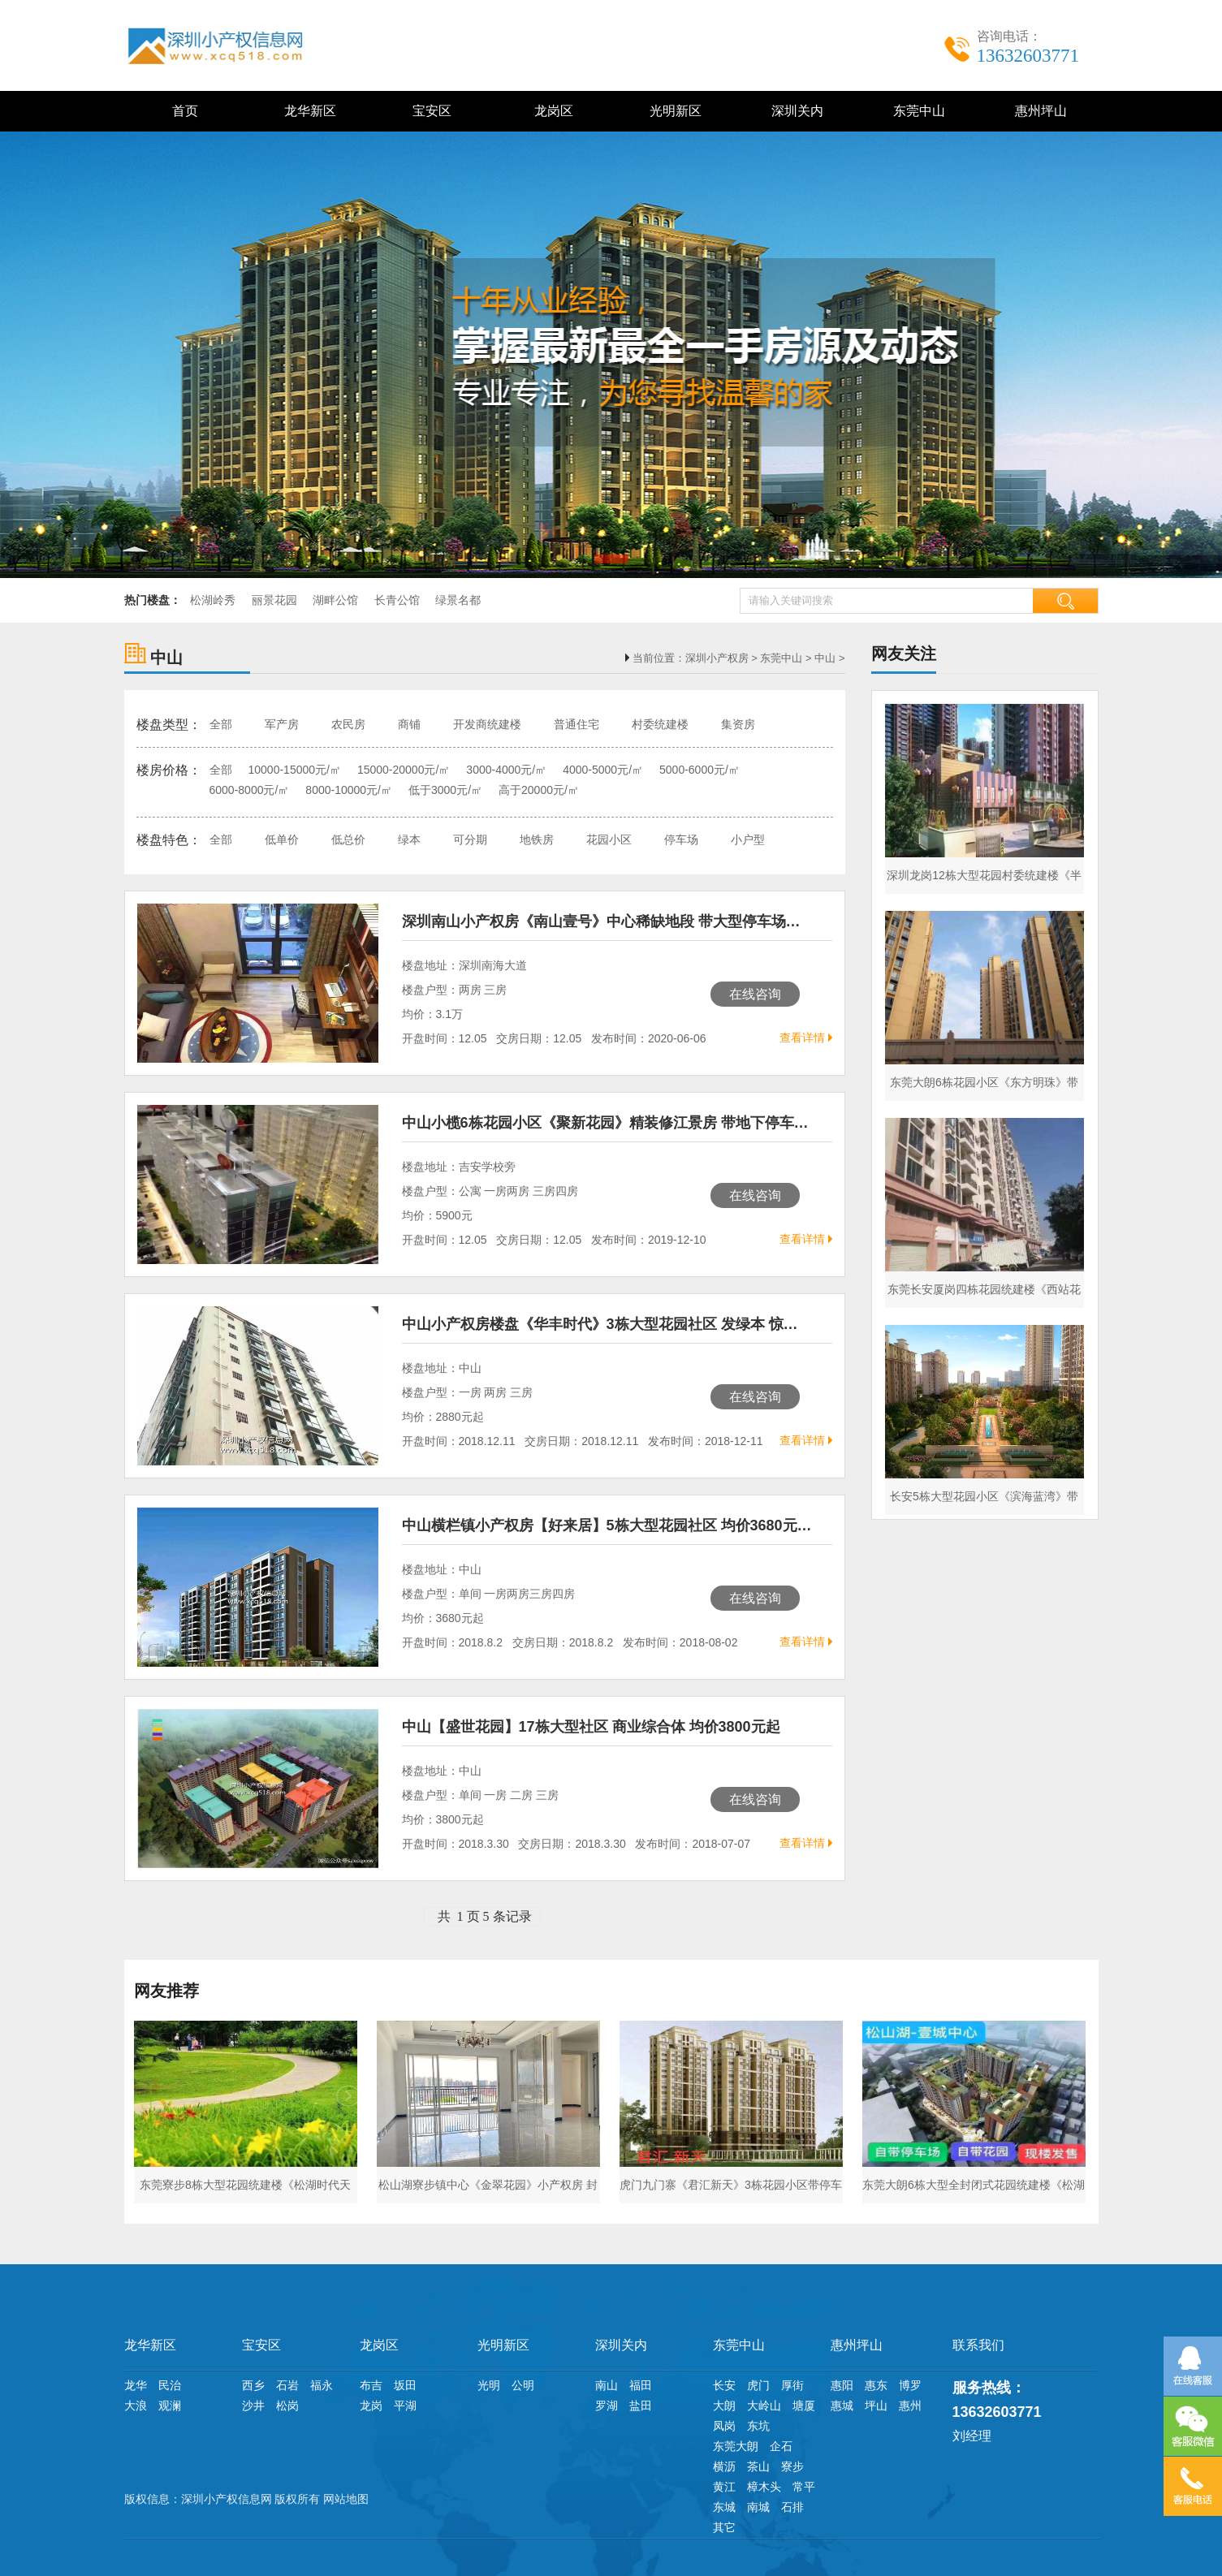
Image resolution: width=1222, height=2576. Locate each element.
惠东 (876, 2385)
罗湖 (606, 2405)
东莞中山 (915, 111)
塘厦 (803, 2405)
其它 (724, 2527)
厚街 (792, 2385)
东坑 (758, 2425)
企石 (781, 2446)
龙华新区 (306, 111)
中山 (825, 658)
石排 (792, 2506)
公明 (523, 2385)
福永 (321, 2385)
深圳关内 (793, 111)
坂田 (405, 2385)
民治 (169, 2385)
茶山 (758, 2466)
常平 (803, 2486)
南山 (606, 2385)
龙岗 (371, 2405)
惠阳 (842, 2385)
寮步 (792, 2466)
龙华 (135, 2385)
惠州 (910, 2405)
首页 (185, 111)
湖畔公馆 (335, 599)
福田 (640, 2385)
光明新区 (672, 111)
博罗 (910, 2385)
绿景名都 (458, 599)
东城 (724, 2506)
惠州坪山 (1037, 111)
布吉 (371, 2385)
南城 (758, 2506)
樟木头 (764, 2486)
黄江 (724, 2486)
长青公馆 (397, 599)
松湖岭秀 (212, 599)
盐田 (640, 2405)
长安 (724, 2385)
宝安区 (428, 111)
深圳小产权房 (717, 658)
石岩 (287, 2385)
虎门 (758, 2385)
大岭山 (764, 2405)
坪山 (876, 2405)
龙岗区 (550, 111)
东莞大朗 (735, 2446)
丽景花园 (274, 599)
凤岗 (724, 2425)
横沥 (724, 2466)
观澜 (169, 2405)
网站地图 (346, 2498)
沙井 (253, 2405)
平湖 (405, 2405)
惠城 (842, 2405)
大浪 (135, 2405)
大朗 (724, 2405)
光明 (488, 2385)
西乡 (253, 2385)
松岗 (287, 2405)
